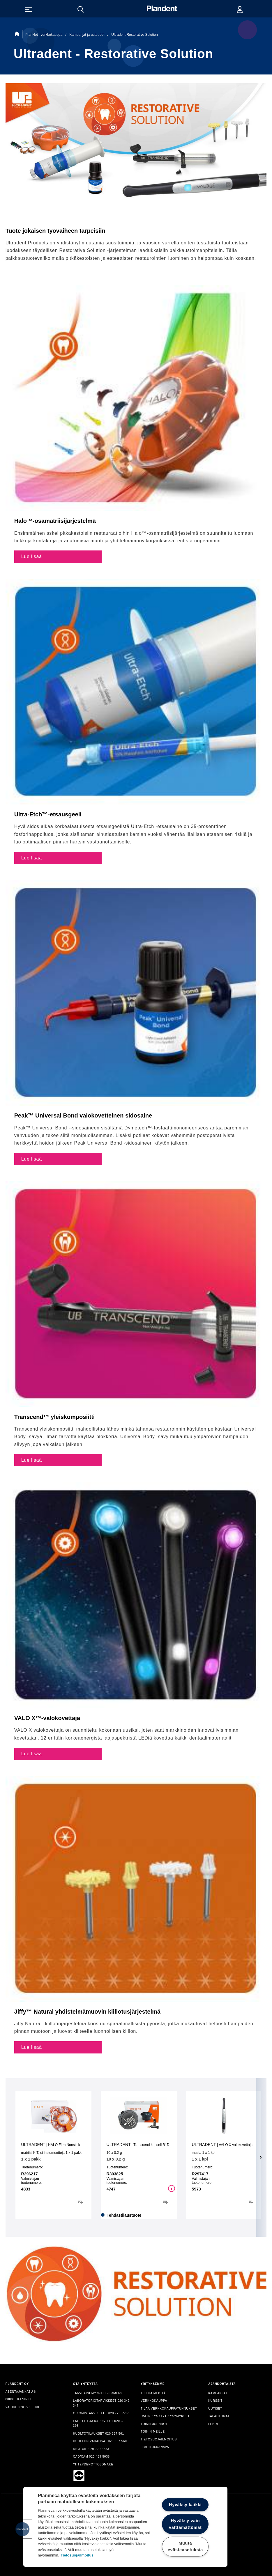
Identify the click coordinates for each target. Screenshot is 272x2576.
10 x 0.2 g (116, 2159)
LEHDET (214, 2424)
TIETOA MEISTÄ (153, 2393)
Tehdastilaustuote (124, 2215)
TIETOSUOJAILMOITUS (159, 2439)
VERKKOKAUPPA (154, 2400)
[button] (22, 2529)
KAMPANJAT (217, 2393)
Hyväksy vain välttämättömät (185, 2523)
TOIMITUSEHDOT (154, 2424)
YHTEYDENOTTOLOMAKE (93, 2464)
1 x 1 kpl (200, 2159)
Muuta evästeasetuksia (185, 2546)
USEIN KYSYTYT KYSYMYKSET (165, 2416)
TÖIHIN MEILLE (153, 2431)
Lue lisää (31, 556)
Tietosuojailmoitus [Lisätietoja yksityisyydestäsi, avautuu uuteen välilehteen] (77, 2555)
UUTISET (215, 2408)
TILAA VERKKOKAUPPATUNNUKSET (169, 2408)
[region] (125, 2527)
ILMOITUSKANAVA (155, 2447)
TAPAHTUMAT (219, 2416)
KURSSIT (215, 2400)
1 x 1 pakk (31, 2159)
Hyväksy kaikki (185, 2504)
